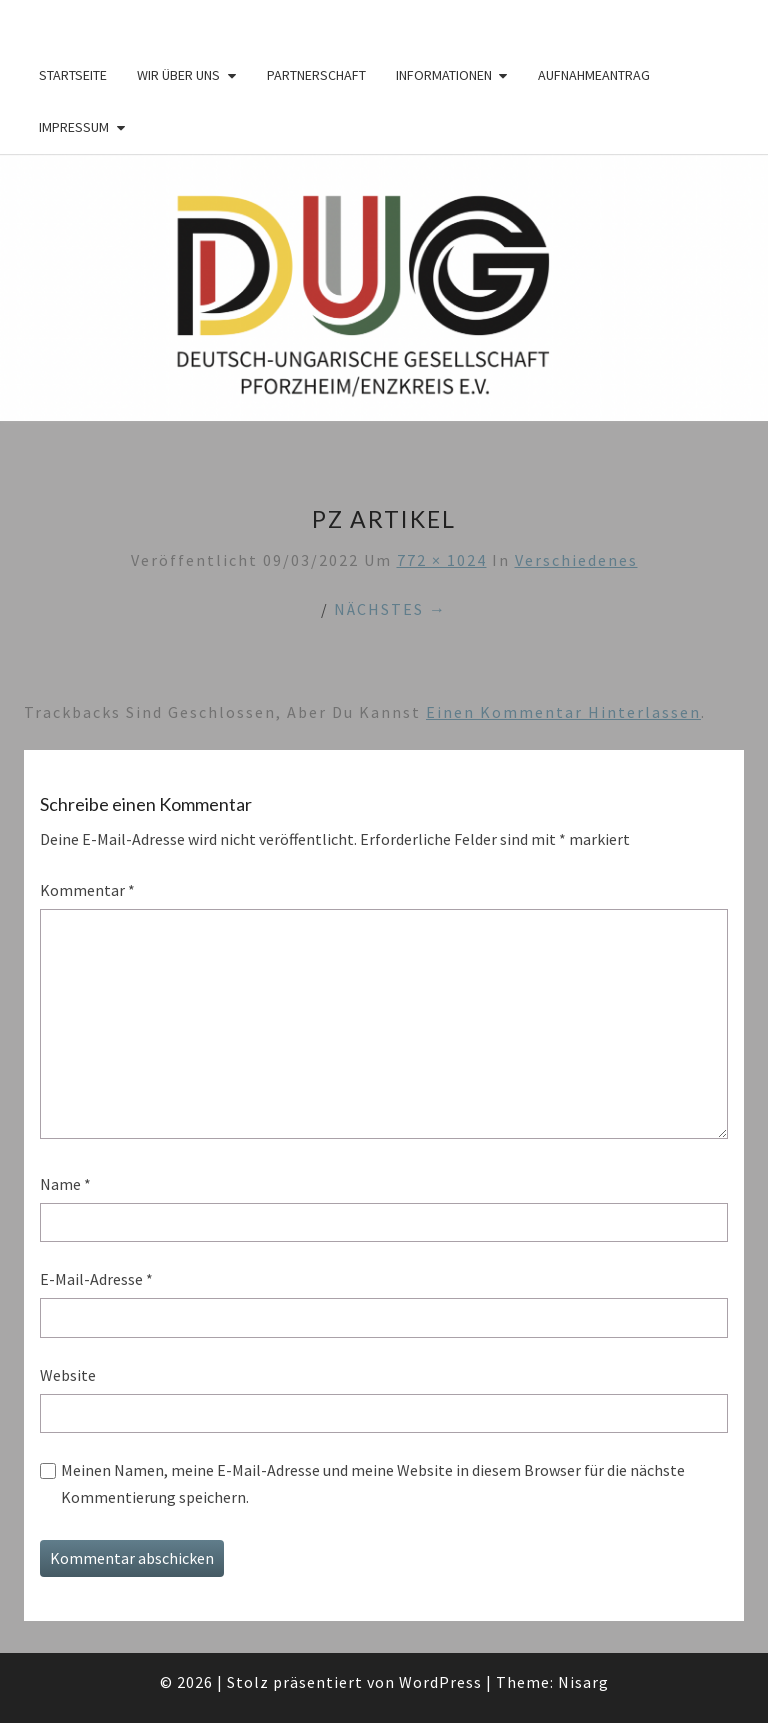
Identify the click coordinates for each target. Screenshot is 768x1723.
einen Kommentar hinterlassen (563, 712)
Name (65, 1184)
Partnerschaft (316, 75)
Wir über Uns (178, 75)
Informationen (444, 75)
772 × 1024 (442, 560)
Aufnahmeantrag (594, 75)
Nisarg (583, 1682)
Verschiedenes (576, 560)
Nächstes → (390, 609)
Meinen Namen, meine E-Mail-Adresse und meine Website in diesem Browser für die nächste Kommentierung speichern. (373, 1483)
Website (68, 1375)
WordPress (440, 1682)
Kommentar (87, 890)
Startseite (73, 75)
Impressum (74, 127)
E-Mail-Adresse (96, 1279)
